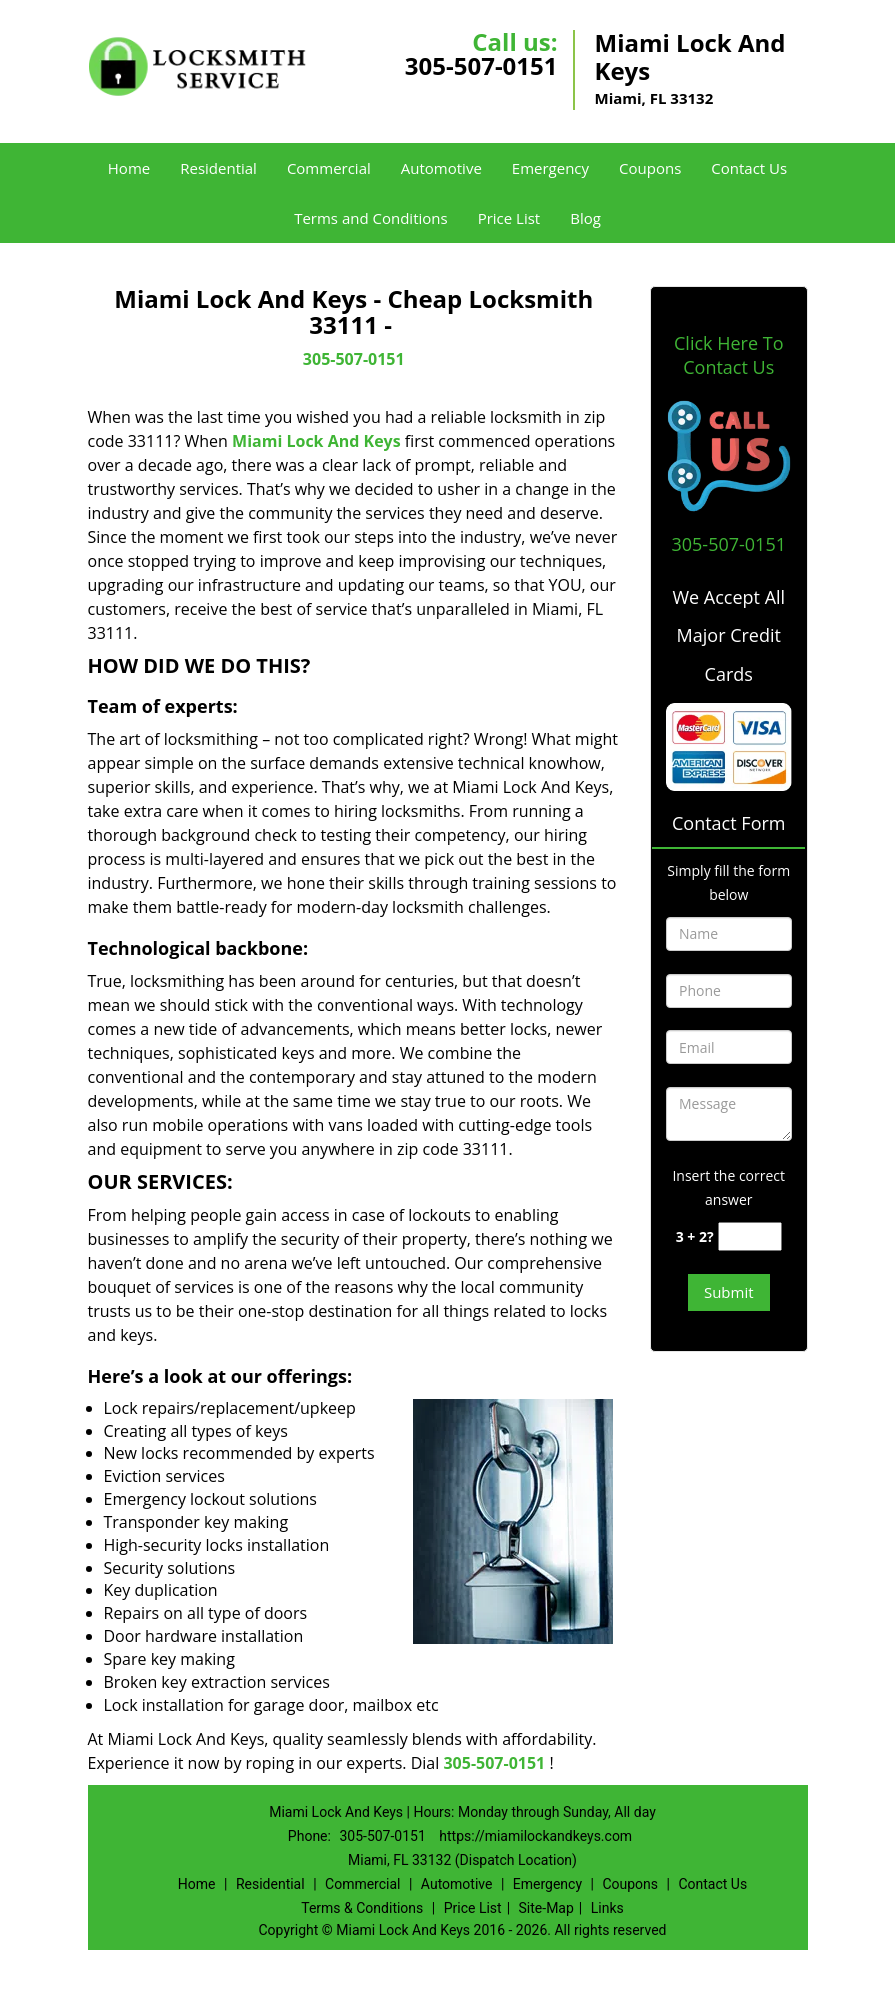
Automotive (441, 168)
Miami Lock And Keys (316, 441)
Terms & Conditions (362, 1908)
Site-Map (546, 1908)
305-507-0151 (481, 65)
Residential (218, 168)
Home (129, 168)
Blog (585, 218)
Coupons (650, 168)
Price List (509, 218)
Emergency (550, 168)
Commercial (329, 168)
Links (607, 1908)
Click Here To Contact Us (728, 355)
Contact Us (749, 168)
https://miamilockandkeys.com (535, 1836)
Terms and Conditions (371, 218)
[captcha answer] (750, 1236)
